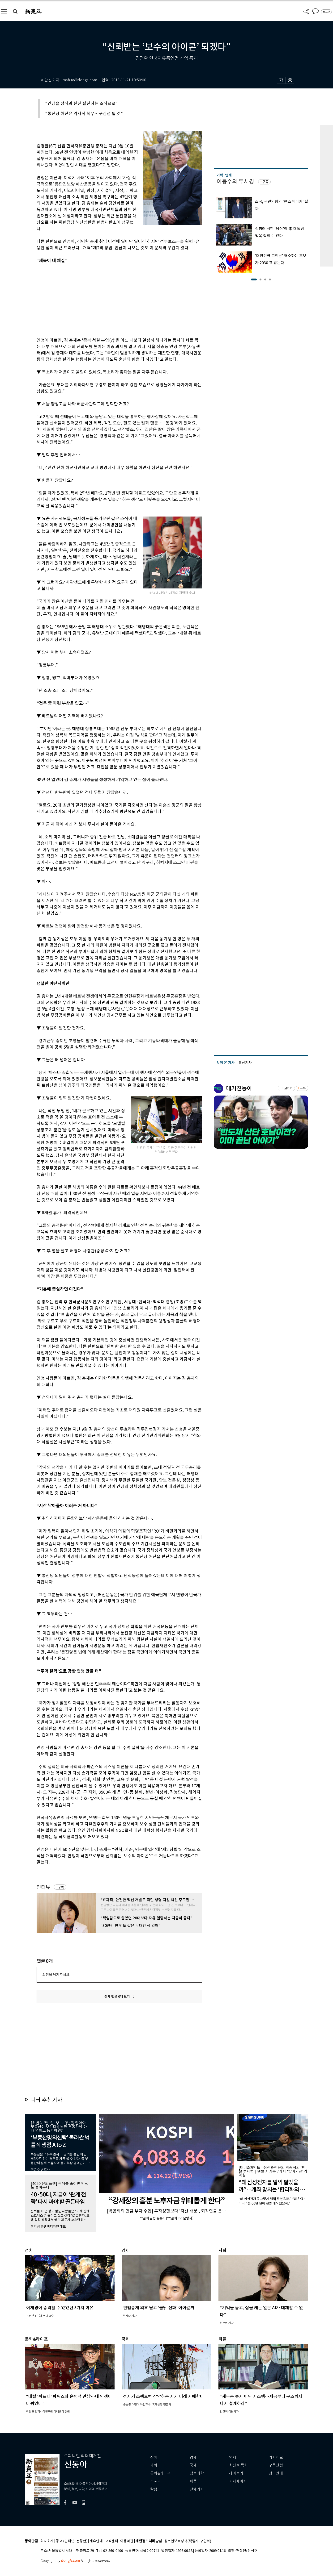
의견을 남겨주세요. (56, 1974)
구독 (61, 1887)
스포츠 (155, 2481)
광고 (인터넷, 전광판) (71, 2541)
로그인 (326, 11)
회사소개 (47, 2541)
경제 (193, 2457)
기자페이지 (238, 2481)
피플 (193, 2481)
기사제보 (276, 2457)
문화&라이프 (160, 2473)
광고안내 (276, 2473)
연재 (232, 2457)
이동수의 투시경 (235, 181)
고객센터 (111, 2541)
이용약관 (126, 2541)
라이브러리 (238, 2473)
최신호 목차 (238, 2465)
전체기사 (197, 2489)
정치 (153, 2457)
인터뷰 (43, 1887)
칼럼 (153, 2489)
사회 (153, 2465)
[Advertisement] (107, 299)
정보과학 (197, 2473)
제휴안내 (96, 2541)
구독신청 (276, 2465)
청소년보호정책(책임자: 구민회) (187, 2541)
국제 (193, 2465)
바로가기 (287, 1088)
